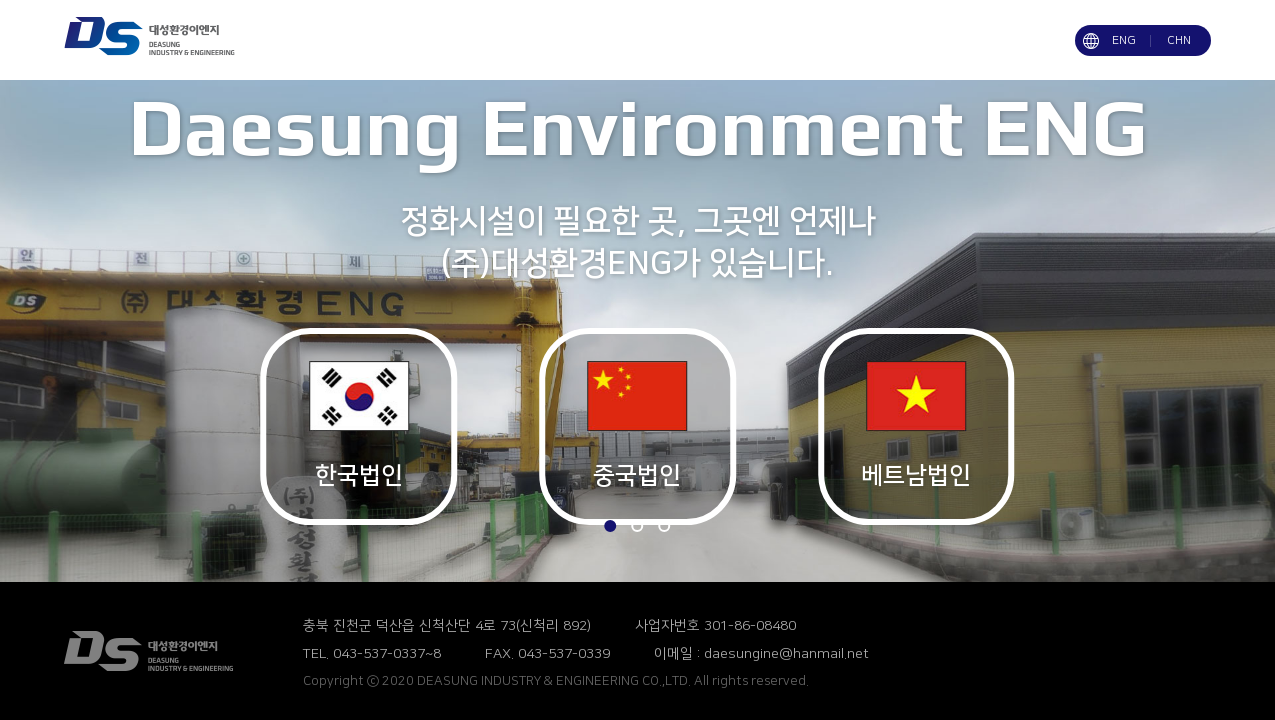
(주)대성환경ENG (166, 651)
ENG (1124, 40)
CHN (1179, 40)
